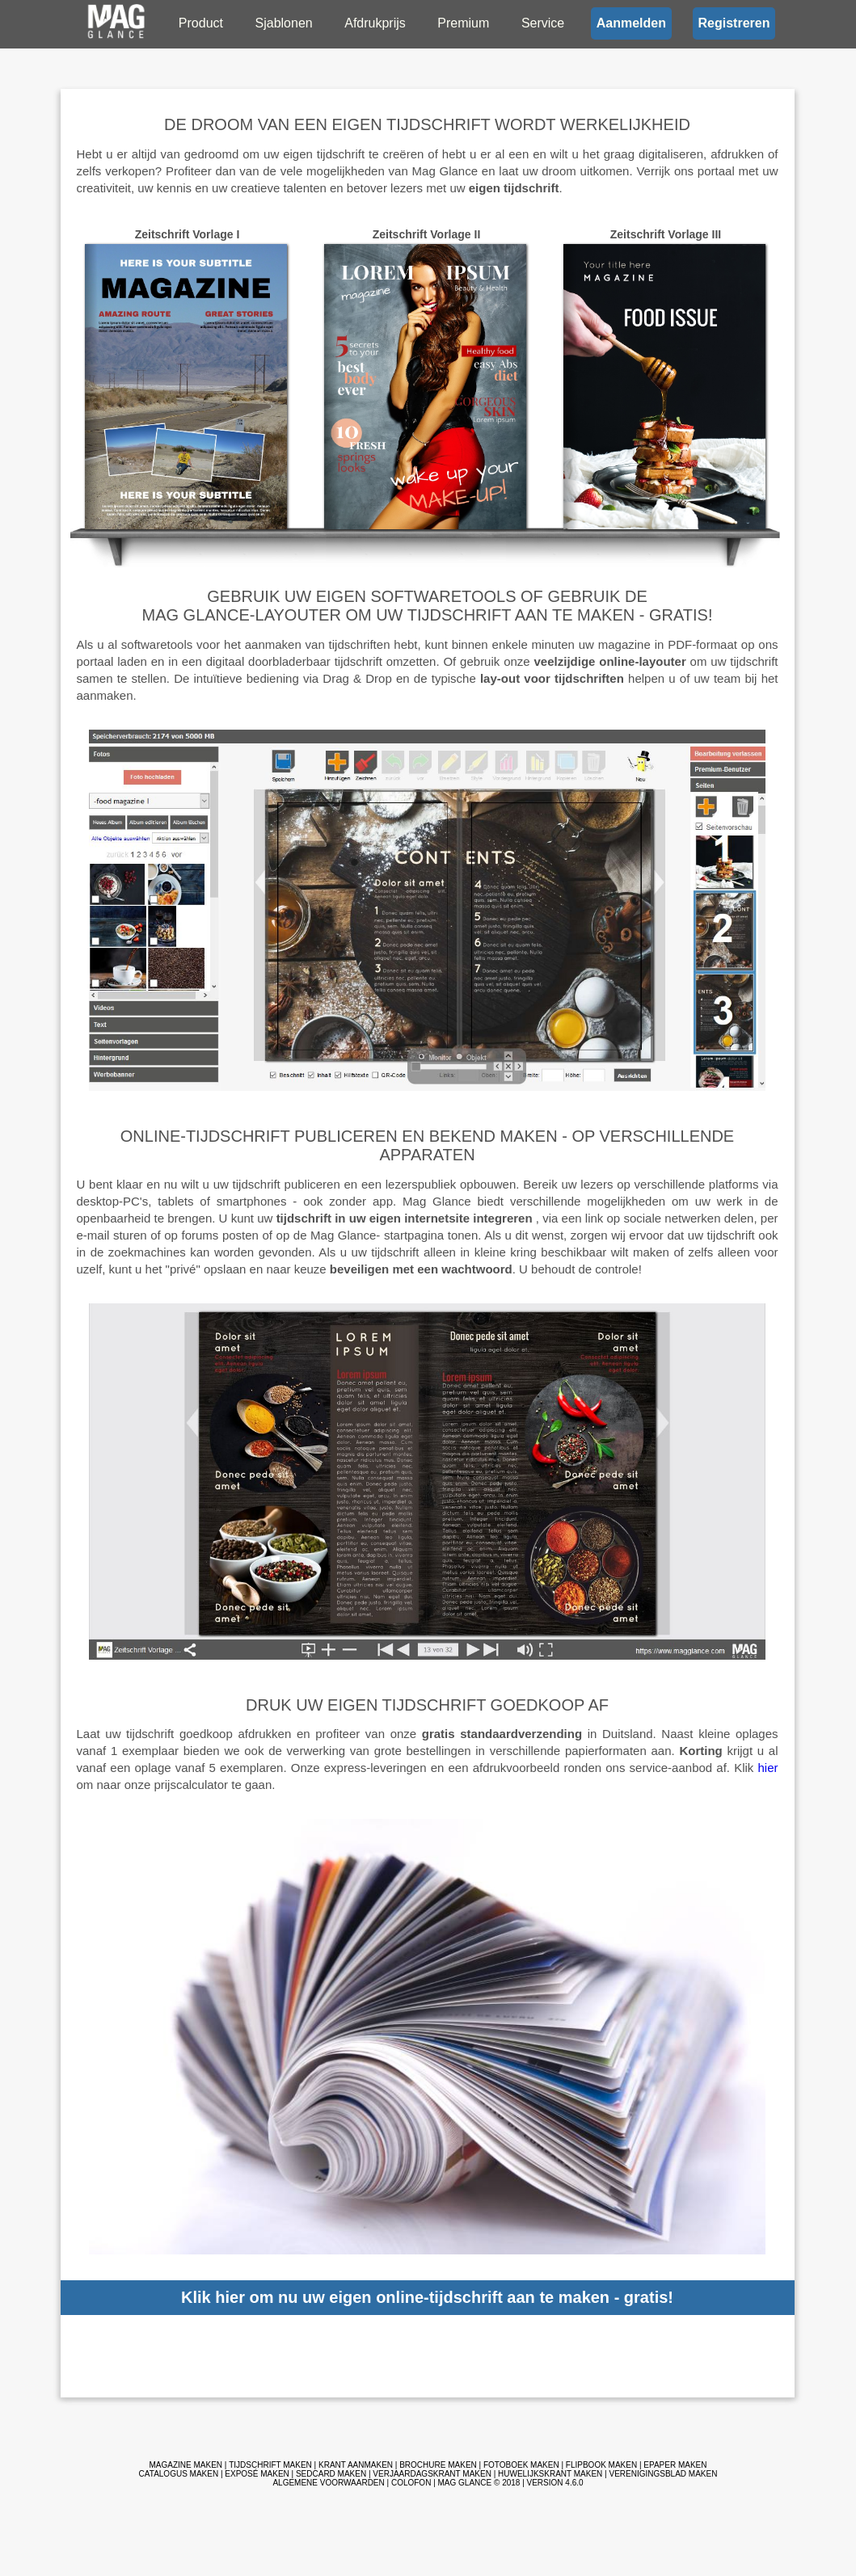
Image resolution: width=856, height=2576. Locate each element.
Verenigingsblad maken (663, 2473)
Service (542, 23)
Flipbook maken (601, 2464)
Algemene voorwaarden (328, 2482)
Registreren (734, 23)
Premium (463, 23)
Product (201, 23)
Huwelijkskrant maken (550, 2473)
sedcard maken (331, 2473)
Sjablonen (284, 23)
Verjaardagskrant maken (432, 2473)
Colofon (411, 2482)
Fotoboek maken (521, 2464)
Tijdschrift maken (270, 2464)
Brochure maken (438, 2464)
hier (767, 1767)
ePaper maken (674, 2464)
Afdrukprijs (375, 23)
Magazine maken (185, 2464)
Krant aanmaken (355, 2464)
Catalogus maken (179, 2473)
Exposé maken (257, 2473)
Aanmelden (631, 23)
